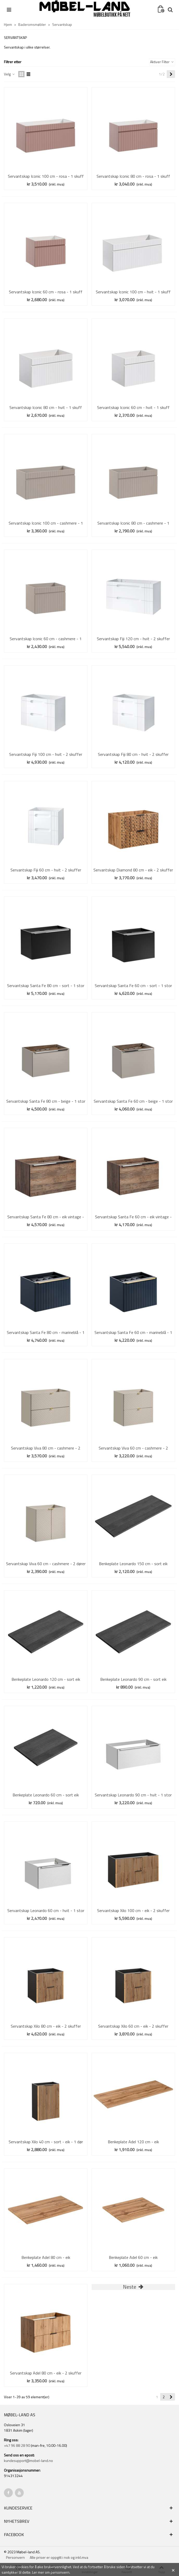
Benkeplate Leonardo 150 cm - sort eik (133, 1563)
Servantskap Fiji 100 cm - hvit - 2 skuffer (45, 754)
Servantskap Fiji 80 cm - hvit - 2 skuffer (133, 754)
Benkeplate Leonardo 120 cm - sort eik (45, 1679)
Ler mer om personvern (50, 2572)
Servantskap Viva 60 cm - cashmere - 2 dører (46, 1563)
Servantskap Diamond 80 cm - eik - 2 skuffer (133, 870)
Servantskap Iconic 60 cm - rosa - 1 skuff (45, 292)
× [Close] (173, 2569)
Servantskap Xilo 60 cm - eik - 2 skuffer (133, 2026)
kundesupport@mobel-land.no (28, 2460)
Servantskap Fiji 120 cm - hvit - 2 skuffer (133, 639)
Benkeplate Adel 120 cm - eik (133, 2142)
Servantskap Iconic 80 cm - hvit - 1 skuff (45, 407)
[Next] (171, 74)
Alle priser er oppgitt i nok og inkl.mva (59, 2557)
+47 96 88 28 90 (17, 2445)
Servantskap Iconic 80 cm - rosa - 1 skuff (133, 176)
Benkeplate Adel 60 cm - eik (133, 2257)
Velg (9, 74)
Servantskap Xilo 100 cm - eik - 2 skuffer (133, 1910)
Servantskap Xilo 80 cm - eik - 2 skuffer (46, 2026)
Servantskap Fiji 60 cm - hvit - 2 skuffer (45, 870)
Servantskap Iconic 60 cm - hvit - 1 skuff (133, 407)
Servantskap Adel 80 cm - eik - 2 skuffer (45, 2373)
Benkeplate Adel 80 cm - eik (45, 2257)
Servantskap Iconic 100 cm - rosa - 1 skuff (46, 176)
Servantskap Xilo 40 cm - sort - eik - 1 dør (46, 2142)
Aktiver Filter (162, 61)
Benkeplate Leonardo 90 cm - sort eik (133, 1679)
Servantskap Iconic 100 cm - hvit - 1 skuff (133, 292)
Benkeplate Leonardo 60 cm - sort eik (46, 1795)
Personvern (15, 2557)
